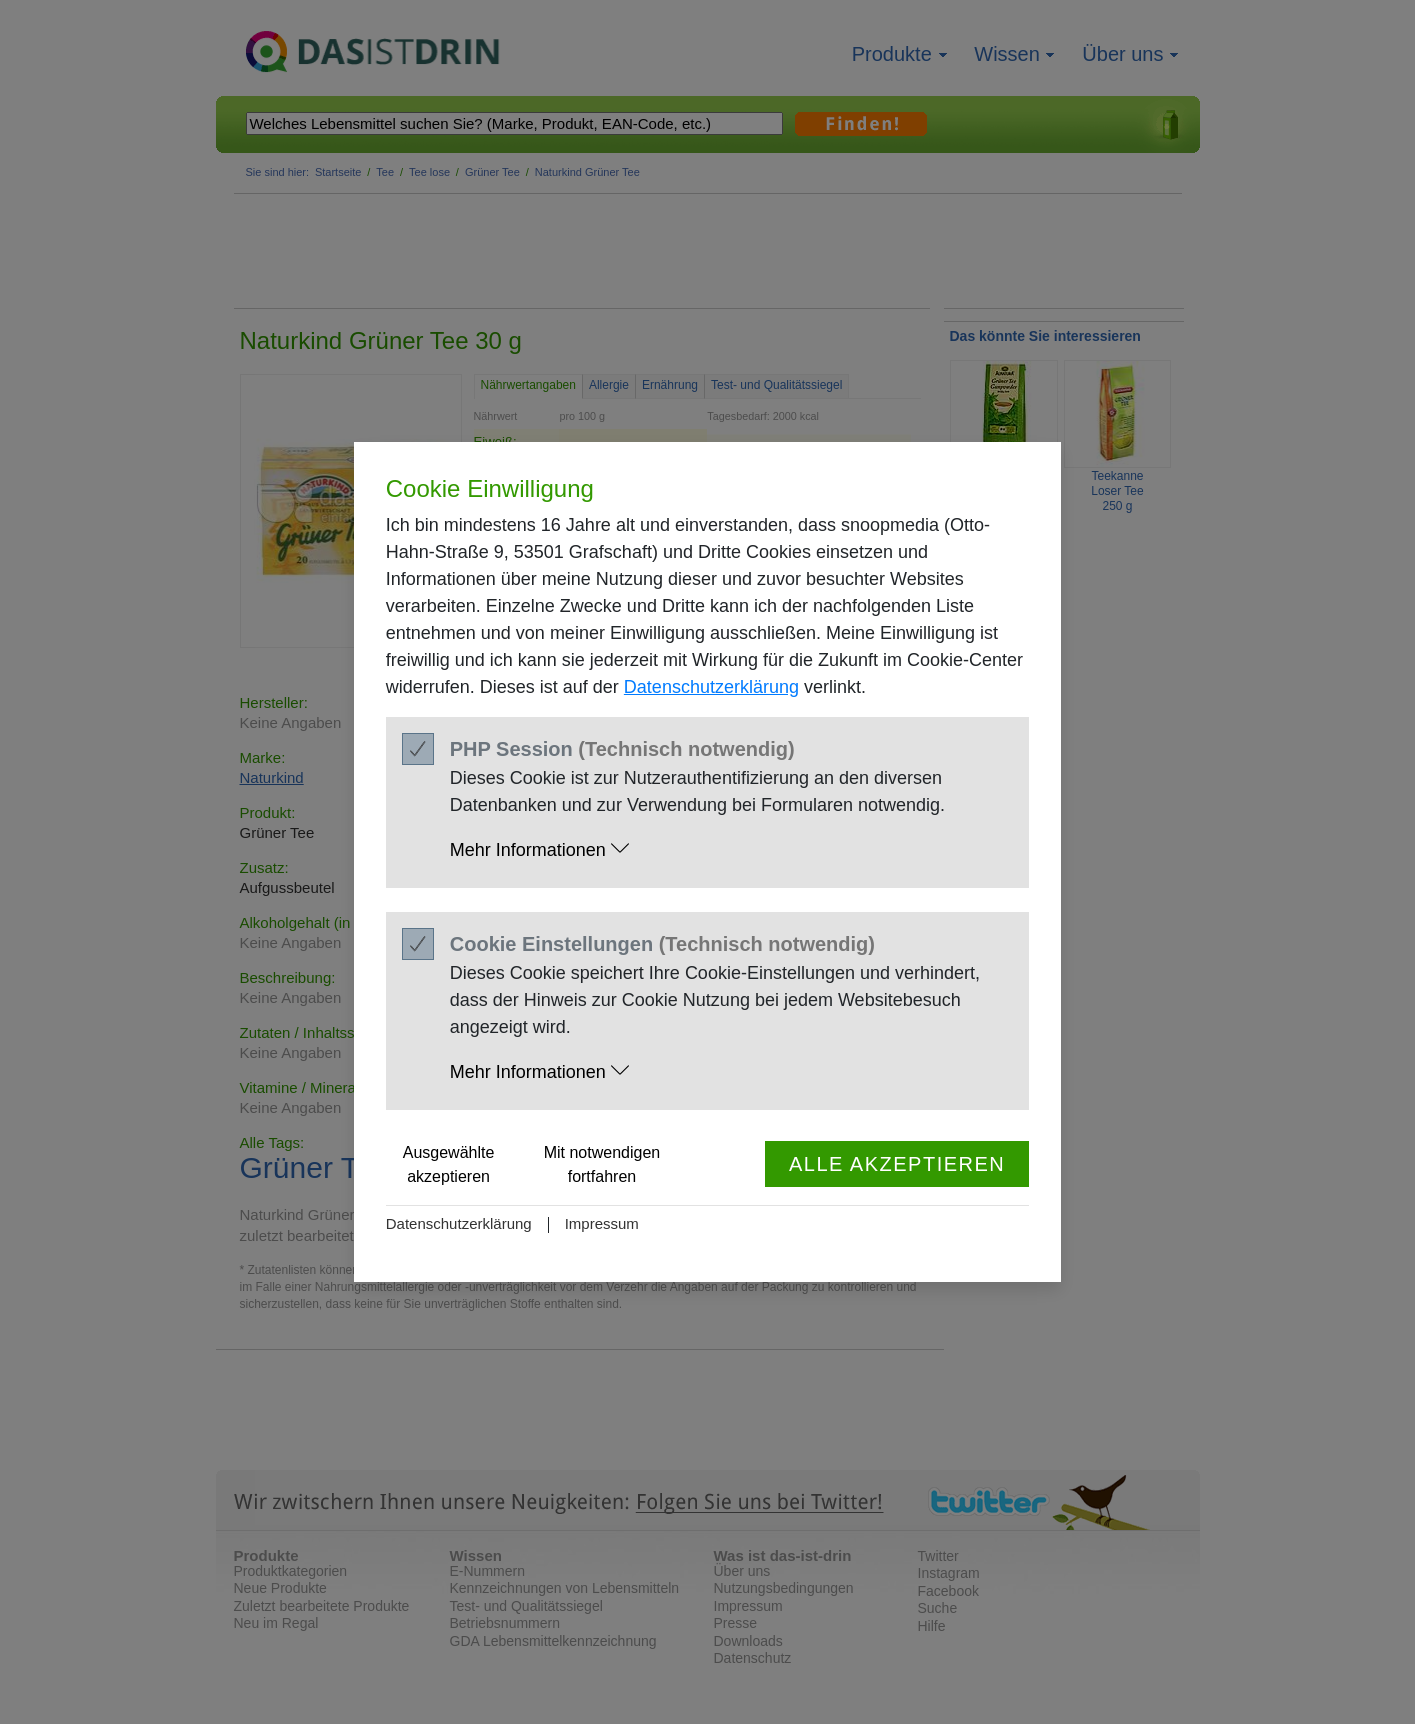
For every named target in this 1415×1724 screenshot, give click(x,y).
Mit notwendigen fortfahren (602, 1164)
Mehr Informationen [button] (539, 849)
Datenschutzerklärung (711, 687)
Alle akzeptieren (897, 1164)
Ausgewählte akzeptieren (449, 1164)
